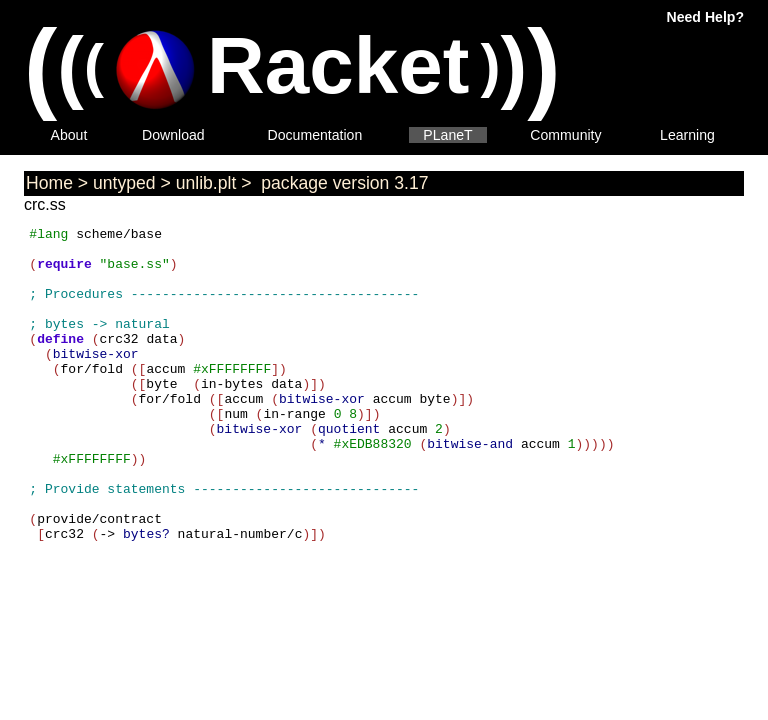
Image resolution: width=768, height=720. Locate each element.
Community (565, 135)
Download (173, 135)
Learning (687, 135)
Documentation (315, 135)
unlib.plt (206, 183)
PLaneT (447, 135)
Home (49, 183)
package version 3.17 (342, 183)
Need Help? (705, 17)
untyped (124, 183)
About (69, 135)
